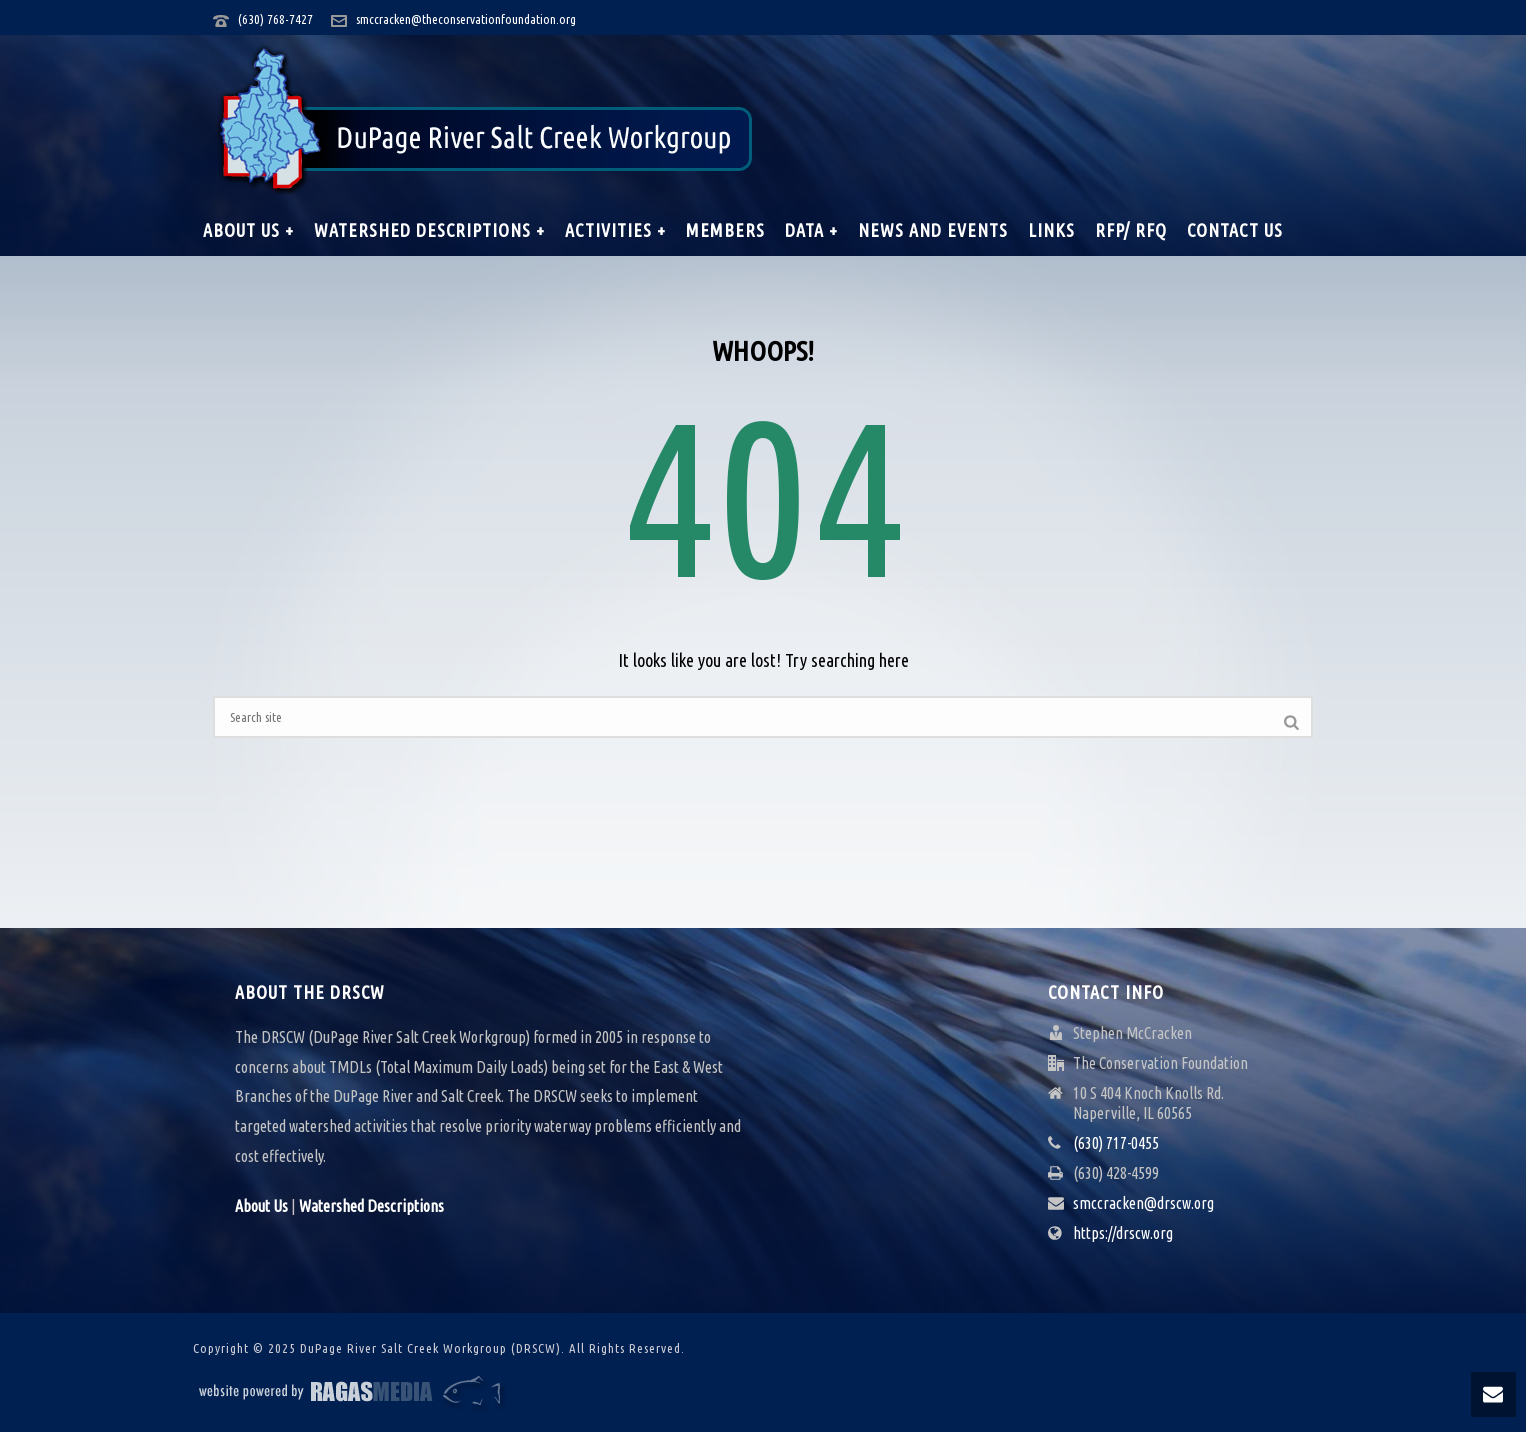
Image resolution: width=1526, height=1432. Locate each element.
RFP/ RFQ (1131, 230)
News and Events (933, 230)
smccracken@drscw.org (1143, 1203)
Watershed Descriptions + (429, 230)
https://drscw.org (1123, 1233)
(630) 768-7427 (275, 19)
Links (1051, 230)
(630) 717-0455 (1116, 1143)
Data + (811, 230)
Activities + (615, 230)
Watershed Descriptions (371, 1206)
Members (725, 230)
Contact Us (1235, 230)
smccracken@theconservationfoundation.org (466, 19)
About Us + (248, 230)
